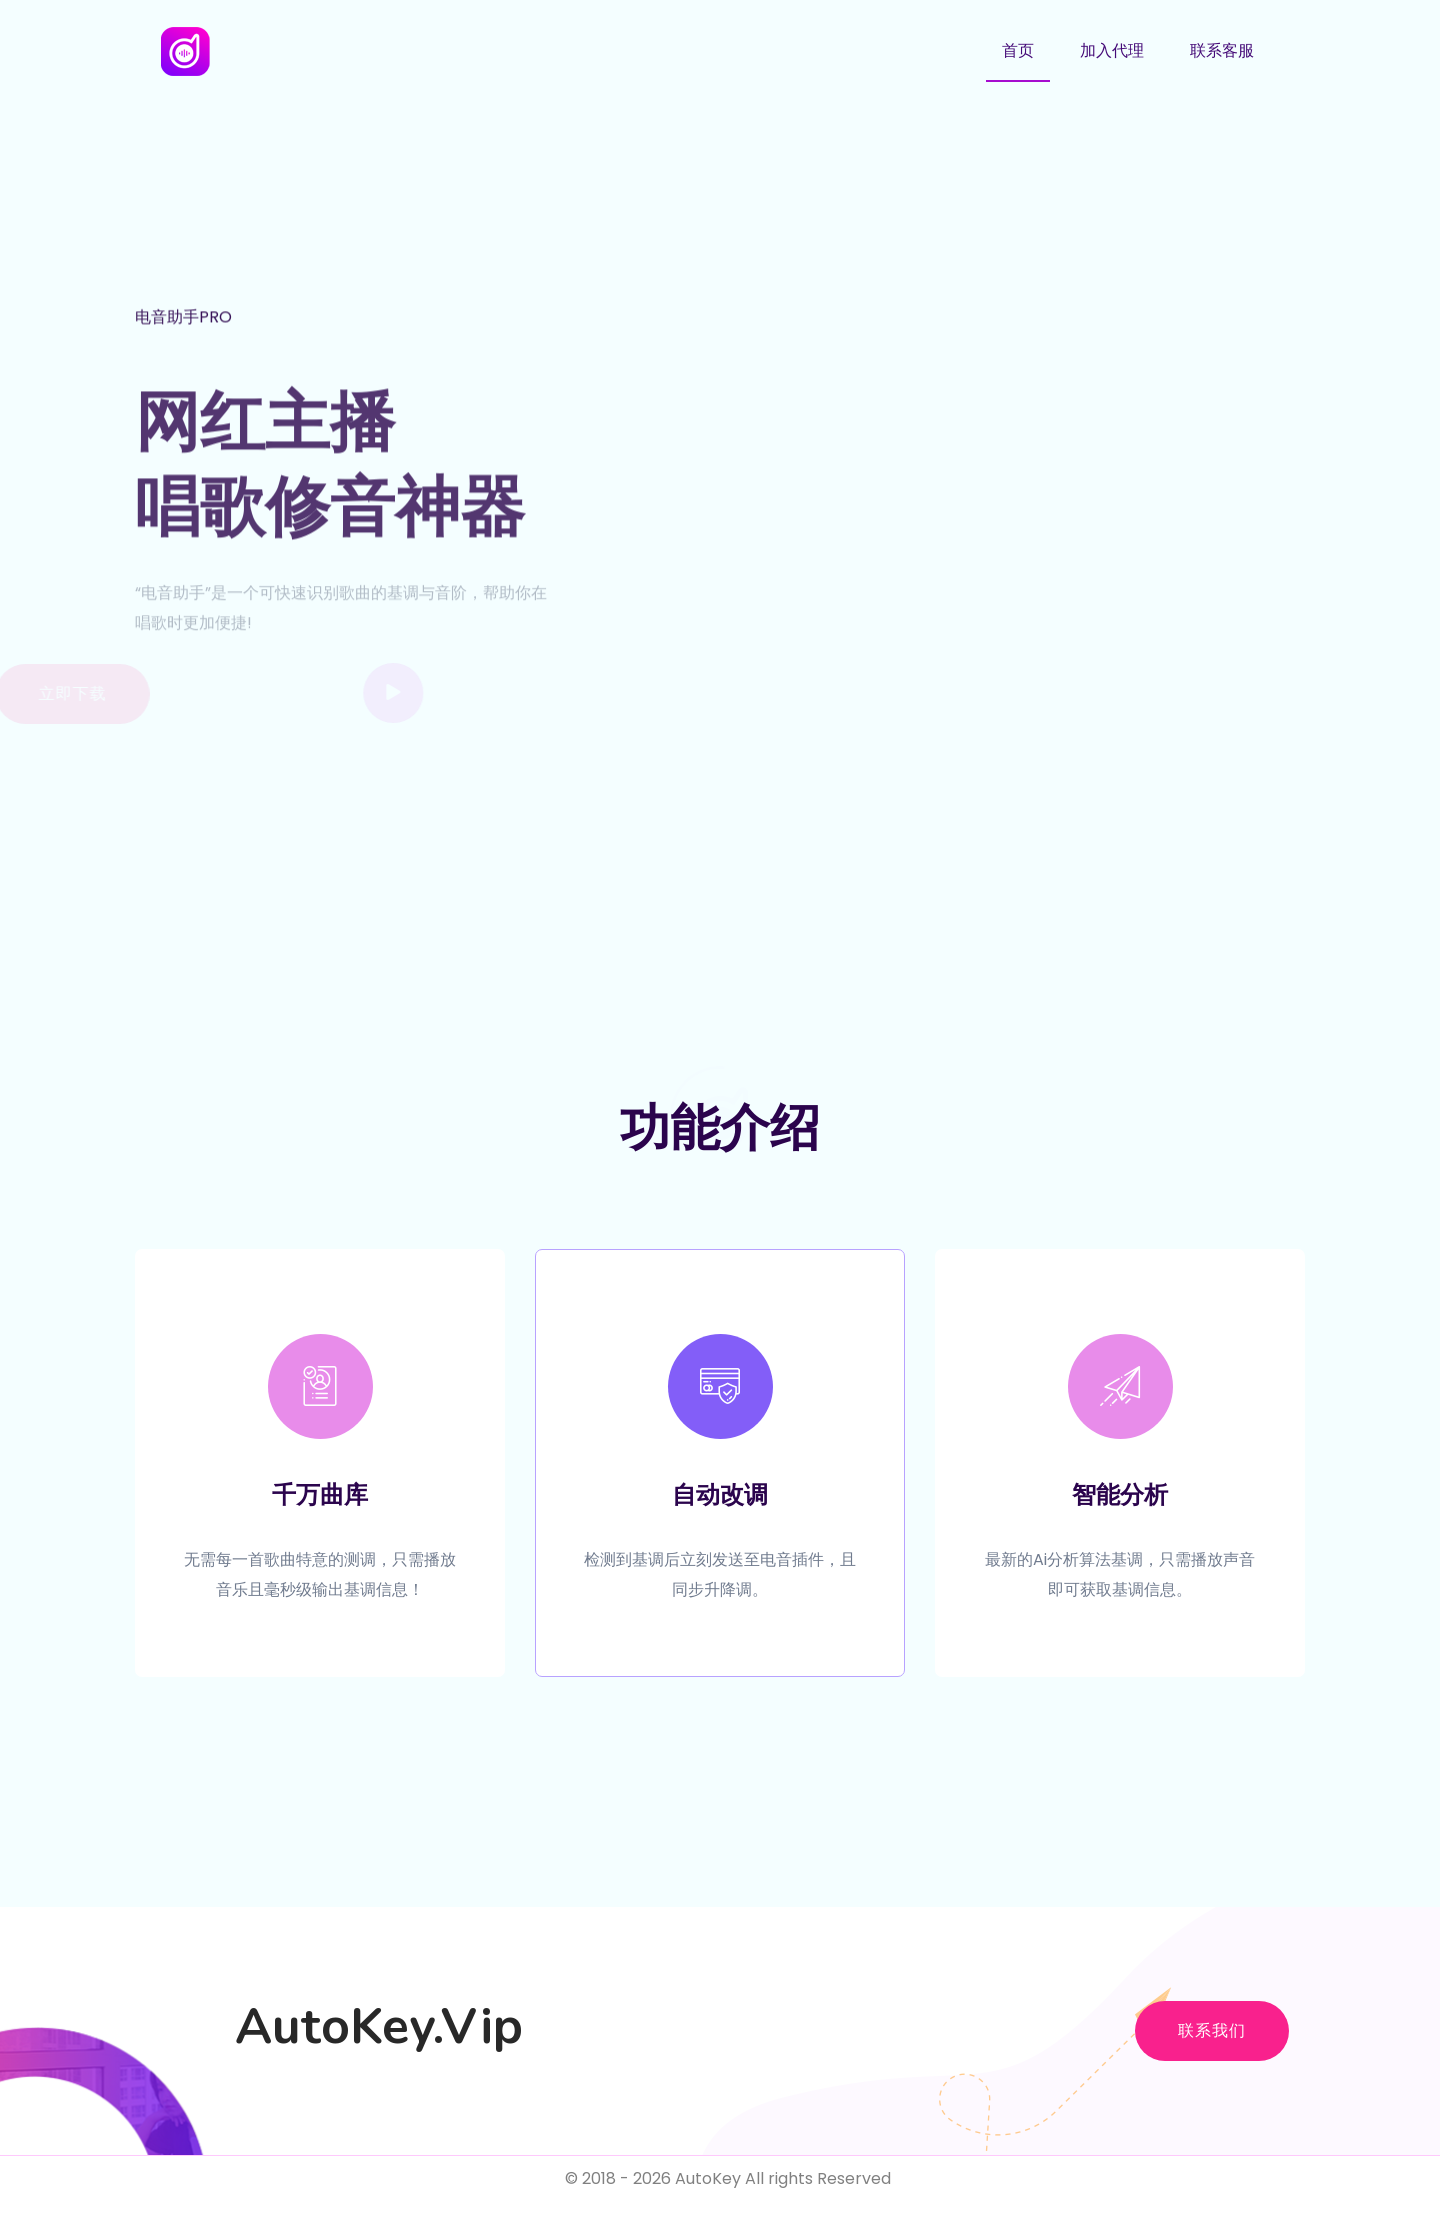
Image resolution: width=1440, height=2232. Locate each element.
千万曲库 (320, 1495)
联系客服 (1222, 50)
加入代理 (1112, 50)
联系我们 (1212, 2030)
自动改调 (720, 1495)
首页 (1018, 50)
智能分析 (1120, 1495)
